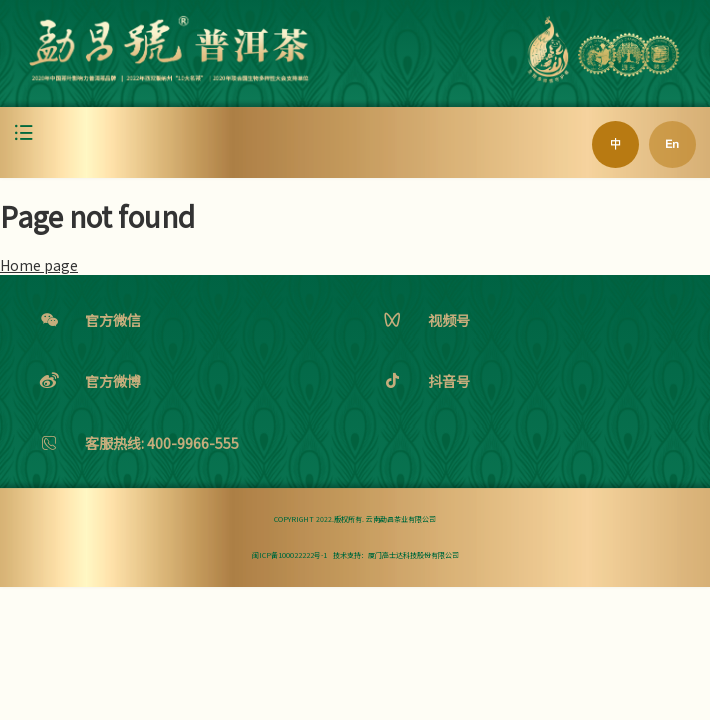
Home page (39, 265)
